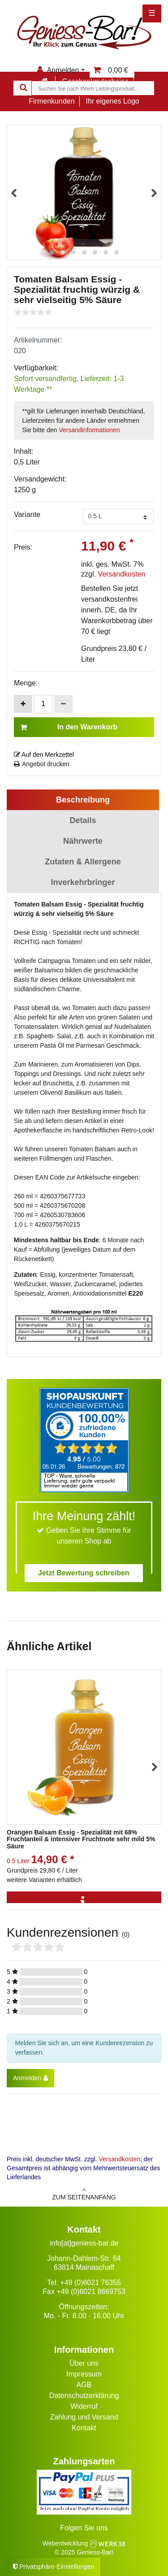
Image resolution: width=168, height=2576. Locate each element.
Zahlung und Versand (84, 2417)
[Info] (84, 1901)
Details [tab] (82, 820)
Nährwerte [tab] (83, 841)
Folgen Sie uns (84, 2528)
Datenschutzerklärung (84, 2395)
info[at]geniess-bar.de (84, 2243)
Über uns (84, 2363)
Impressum (84, 2374)
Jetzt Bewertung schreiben (83, 1573)
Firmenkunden (51, 101)
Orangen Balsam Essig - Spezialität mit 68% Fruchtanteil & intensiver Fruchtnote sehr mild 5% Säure (81, 1839)
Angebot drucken (41, 764)
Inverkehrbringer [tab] (83, 882)
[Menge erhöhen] (23, 704)
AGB (84, 2385)
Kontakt (84, 2428)
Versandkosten (121, 574)
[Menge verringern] (63, 704)
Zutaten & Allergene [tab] (83, 861)
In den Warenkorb (68, 727)
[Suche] (22, 88)
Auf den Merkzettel (44, 754)
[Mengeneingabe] (43, 704)
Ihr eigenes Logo (112, 101)
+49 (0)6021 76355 (90, 2282)
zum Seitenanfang (84, 2193)
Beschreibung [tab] (83, 799)
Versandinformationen (89, 430)
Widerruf (83, 2406)
